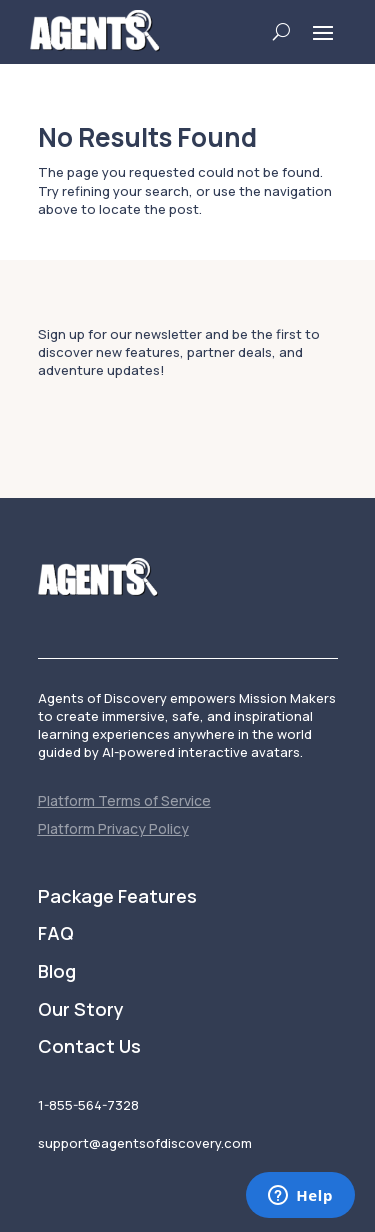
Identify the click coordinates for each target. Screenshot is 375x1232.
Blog (57, 972)
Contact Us (89, 1047)
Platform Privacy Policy (113, 828)
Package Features (117, 897)
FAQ (56, 934)
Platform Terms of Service (124, 800)
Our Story (81, 1010)
